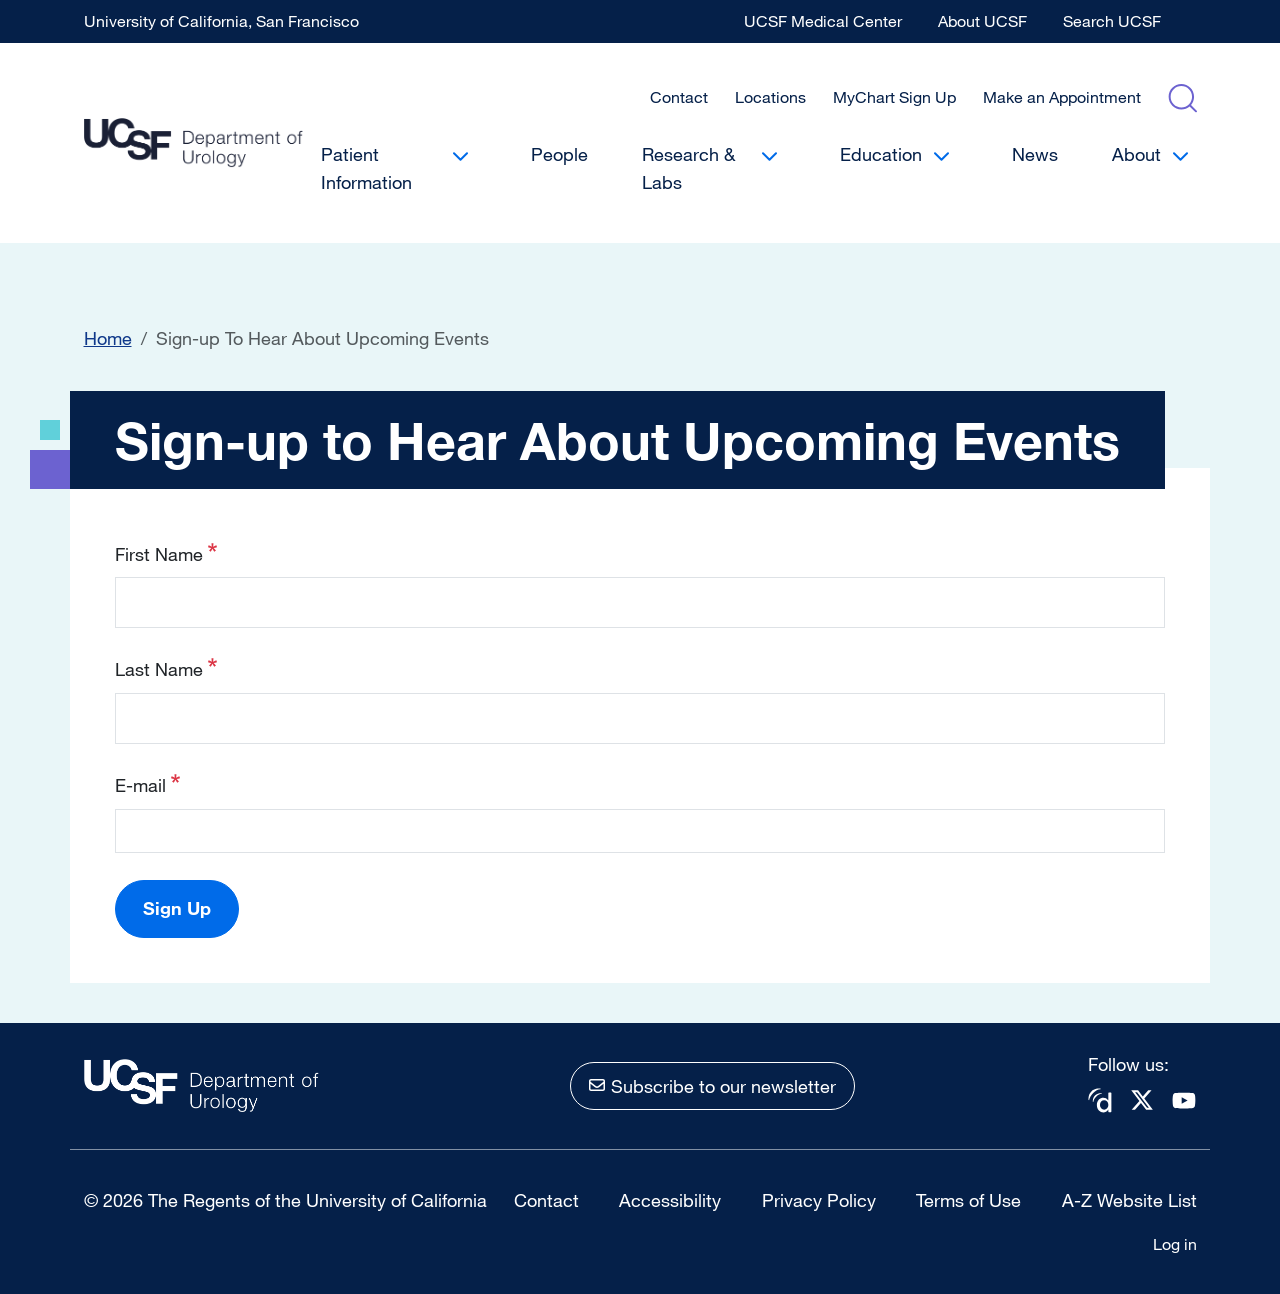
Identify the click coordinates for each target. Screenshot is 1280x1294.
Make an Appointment (1062, 97)
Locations (770, 97)
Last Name (159, 669)
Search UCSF (1112, 21)
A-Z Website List (1129, 1200)
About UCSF (982, 21)
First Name (159, 554)
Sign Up (177, 908)
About (1136, 154)
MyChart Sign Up (894, 97)
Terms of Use (968, 1200)
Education (881, 154)
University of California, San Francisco (221, 21)
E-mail (140, 785)
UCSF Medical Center (823, 21)
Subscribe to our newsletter (723, 1086)
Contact (679, 97)
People (559, 154)
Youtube (1184, 1100)
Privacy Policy (819, 1200)
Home (108, 338)
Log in (1175, 1244)
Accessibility (670, 1200)
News (1035, 154)
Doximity (1100, 1100)
